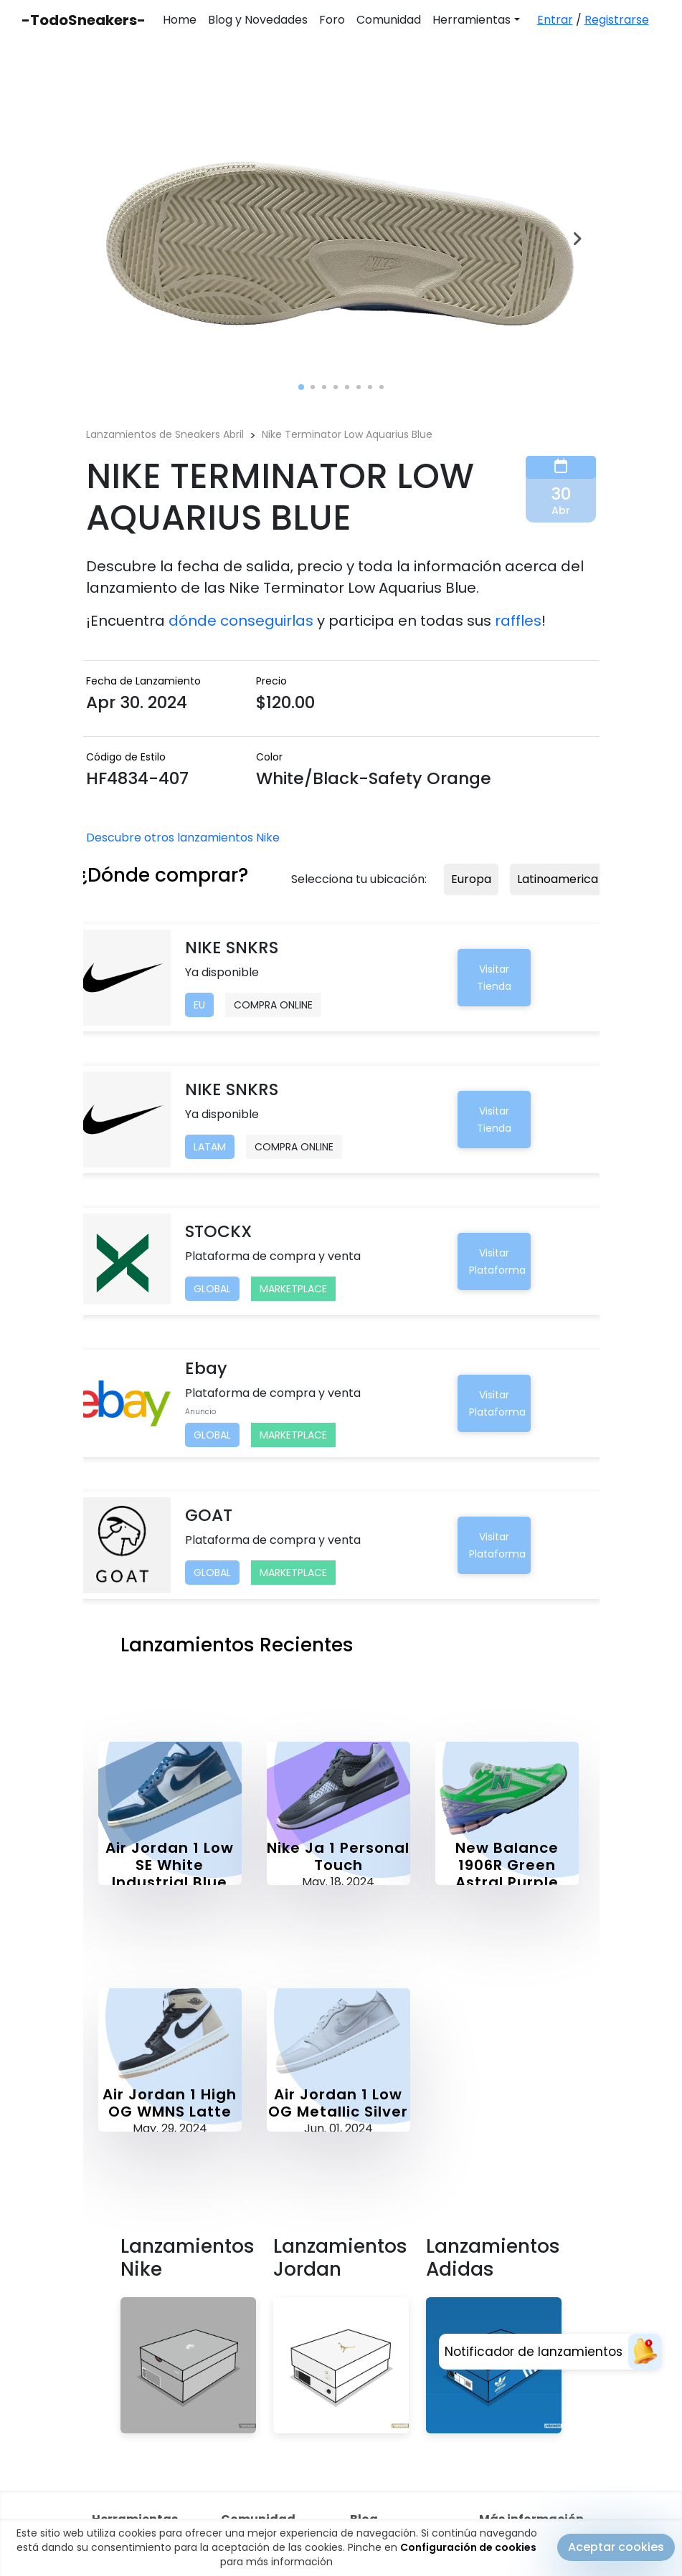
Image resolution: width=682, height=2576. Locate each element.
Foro (332, 19)
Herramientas (471, 19)
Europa (471, 879)
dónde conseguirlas (241, 621)
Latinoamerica (557, 879)
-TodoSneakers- (84, 20)
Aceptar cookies (616, 2548)
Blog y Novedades (258, 19)
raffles (518, 621)
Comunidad (388, 19)
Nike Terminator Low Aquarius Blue (347, 434)
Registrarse (616, 19)
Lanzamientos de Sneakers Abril (165, 434)
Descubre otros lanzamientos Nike (183, 837)
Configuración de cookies (468, 2549)
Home (179, 19)
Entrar (555, 19)
